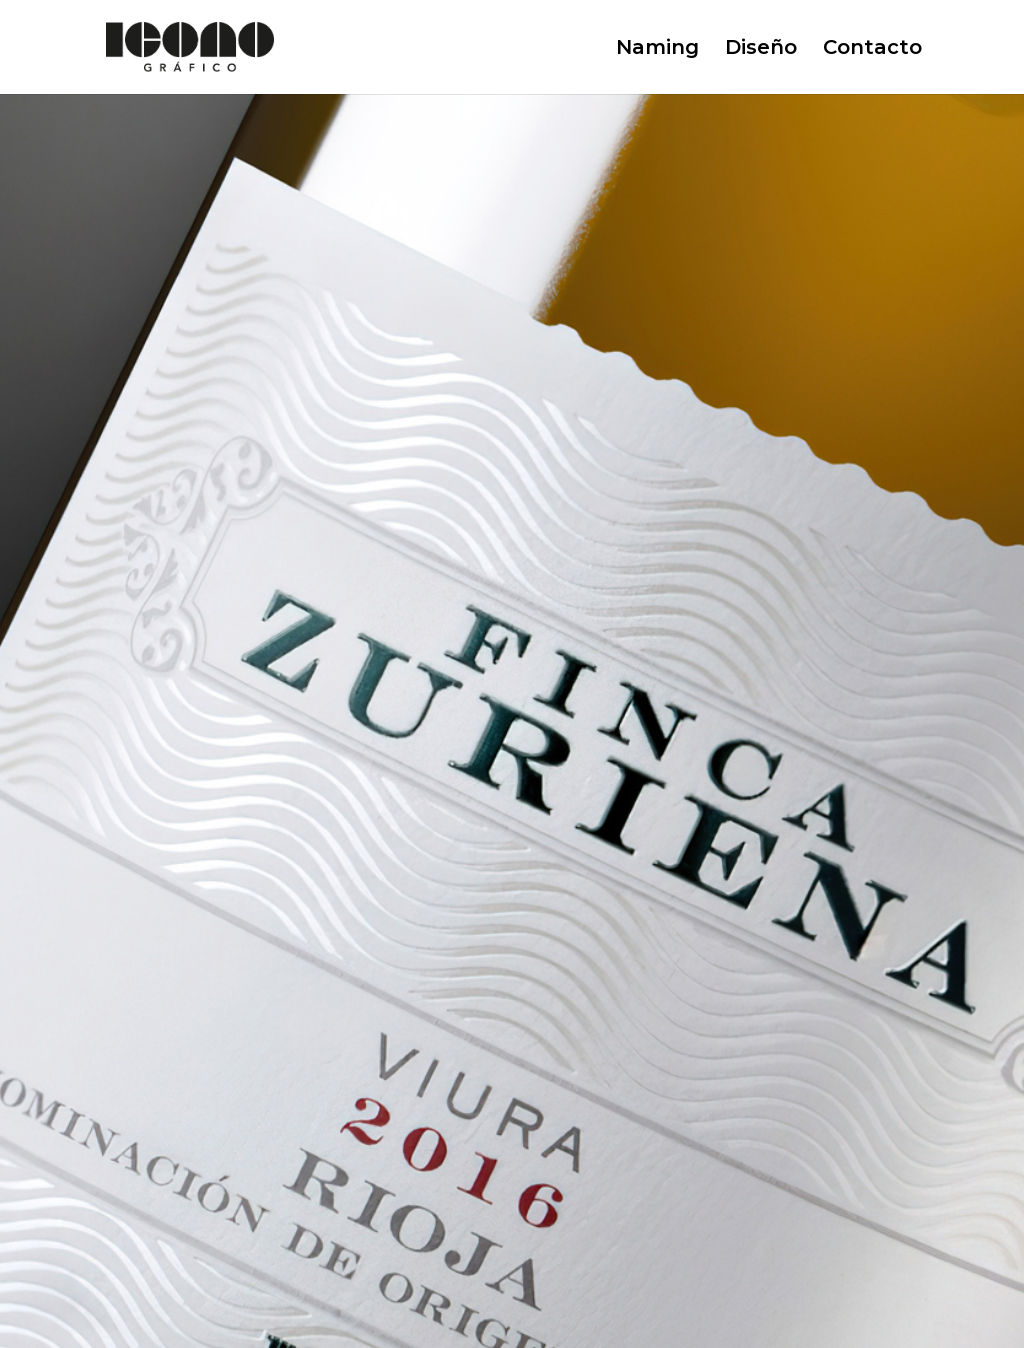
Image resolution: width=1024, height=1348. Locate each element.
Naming (657, 49)
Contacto (872, 49)
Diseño (761, 49)
